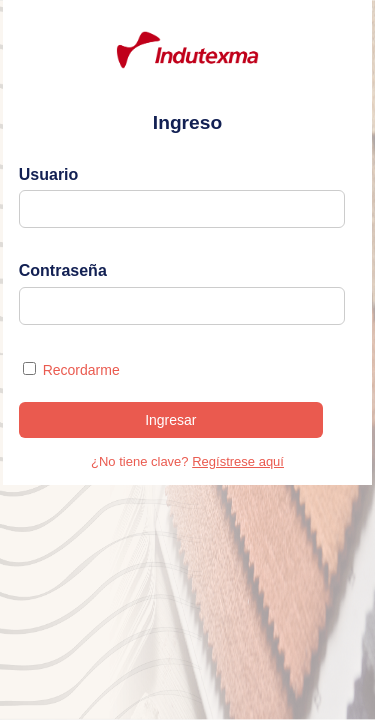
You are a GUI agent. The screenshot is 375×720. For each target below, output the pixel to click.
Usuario (49, 174)
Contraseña (63, 270)
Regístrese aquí (238, 461)
